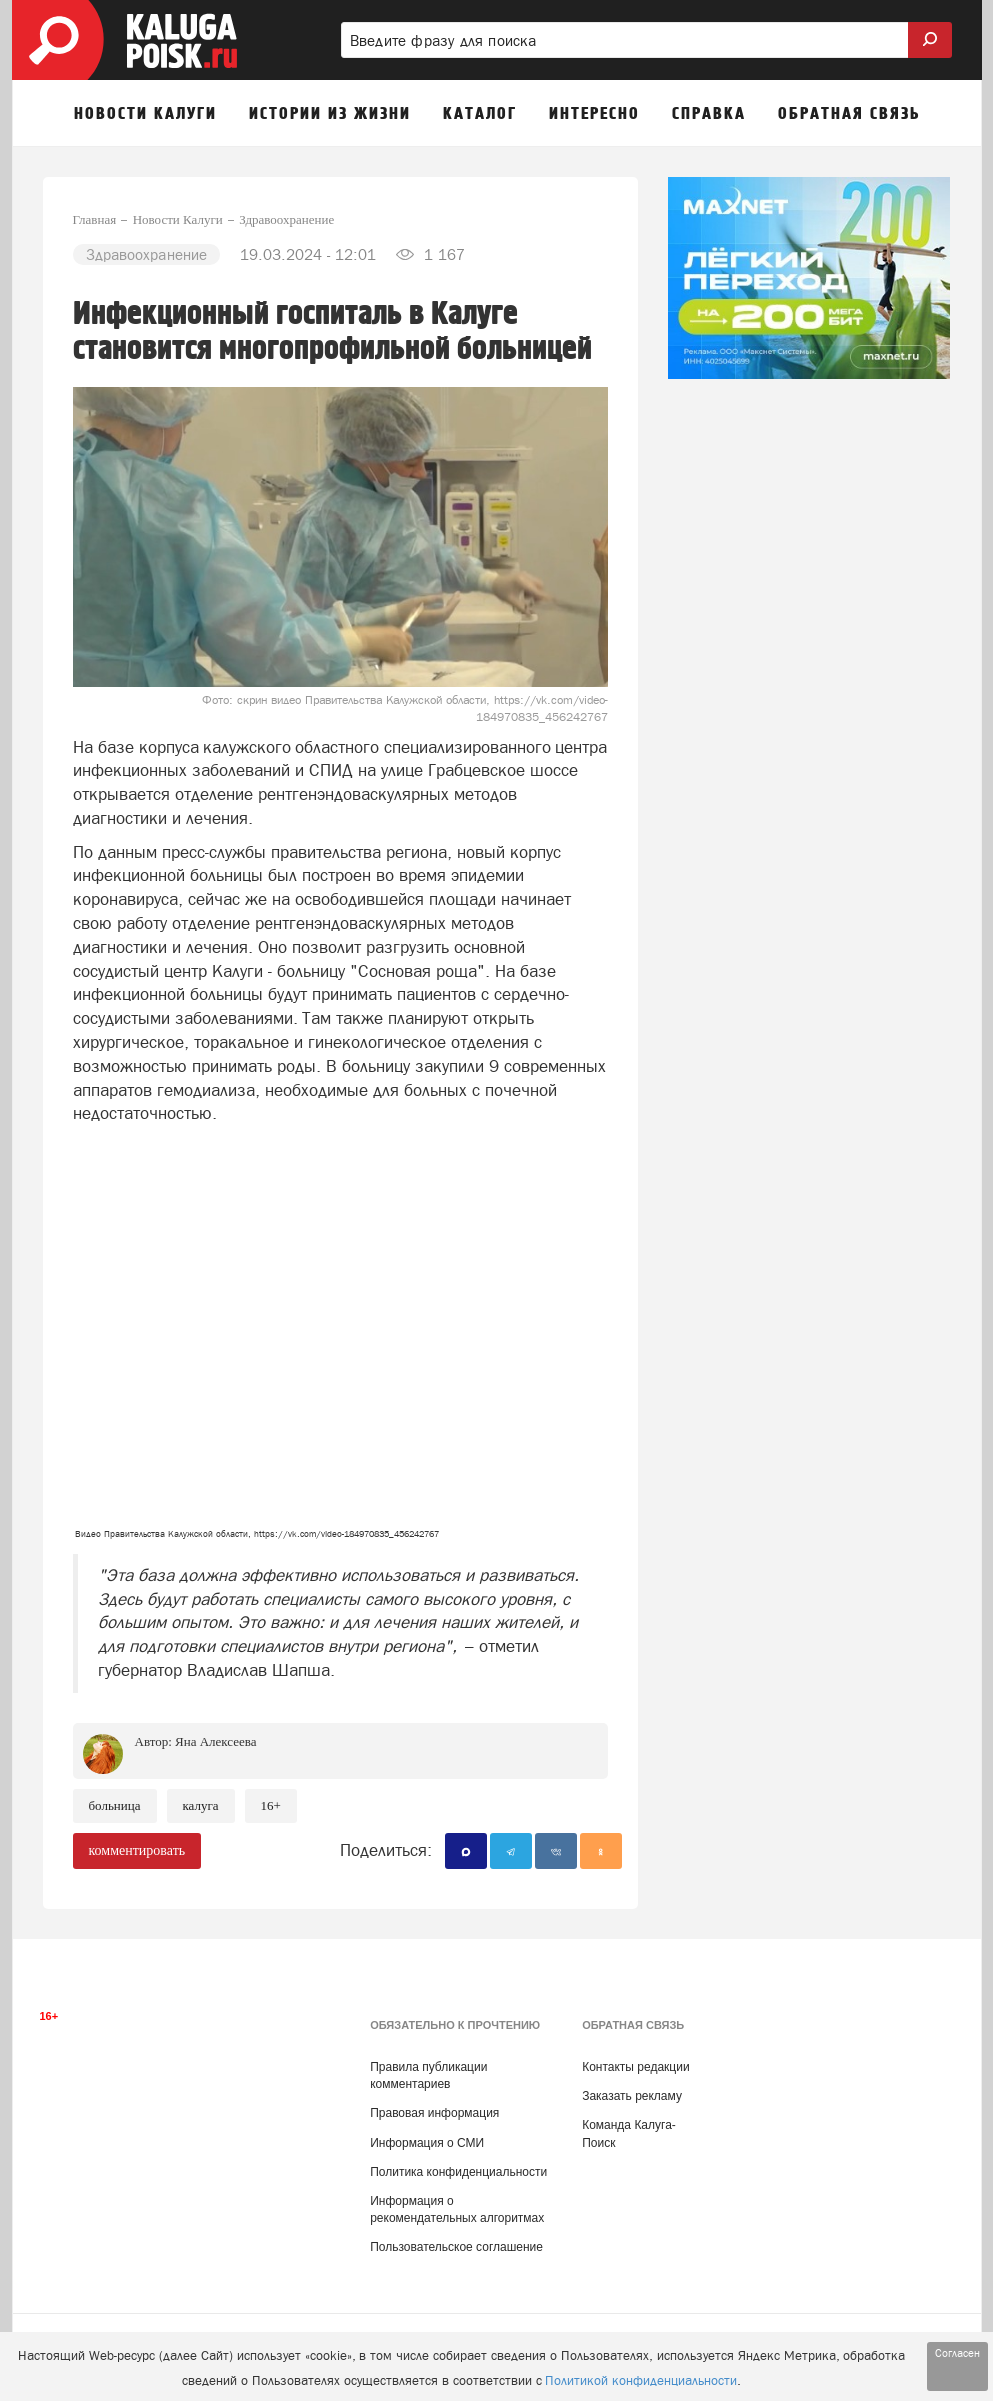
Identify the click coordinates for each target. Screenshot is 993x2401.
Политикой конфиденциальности (641, 2380)
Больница (115, 1805)
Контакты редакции (635, 2067)
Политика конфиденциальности (458, 2172)
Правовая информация (434, 2113)
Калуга (201, 1805)
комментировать (137, 1850)
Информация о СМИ (427, 2143)
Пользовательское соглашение (456, 2247)
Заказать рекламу (632, 2096)
